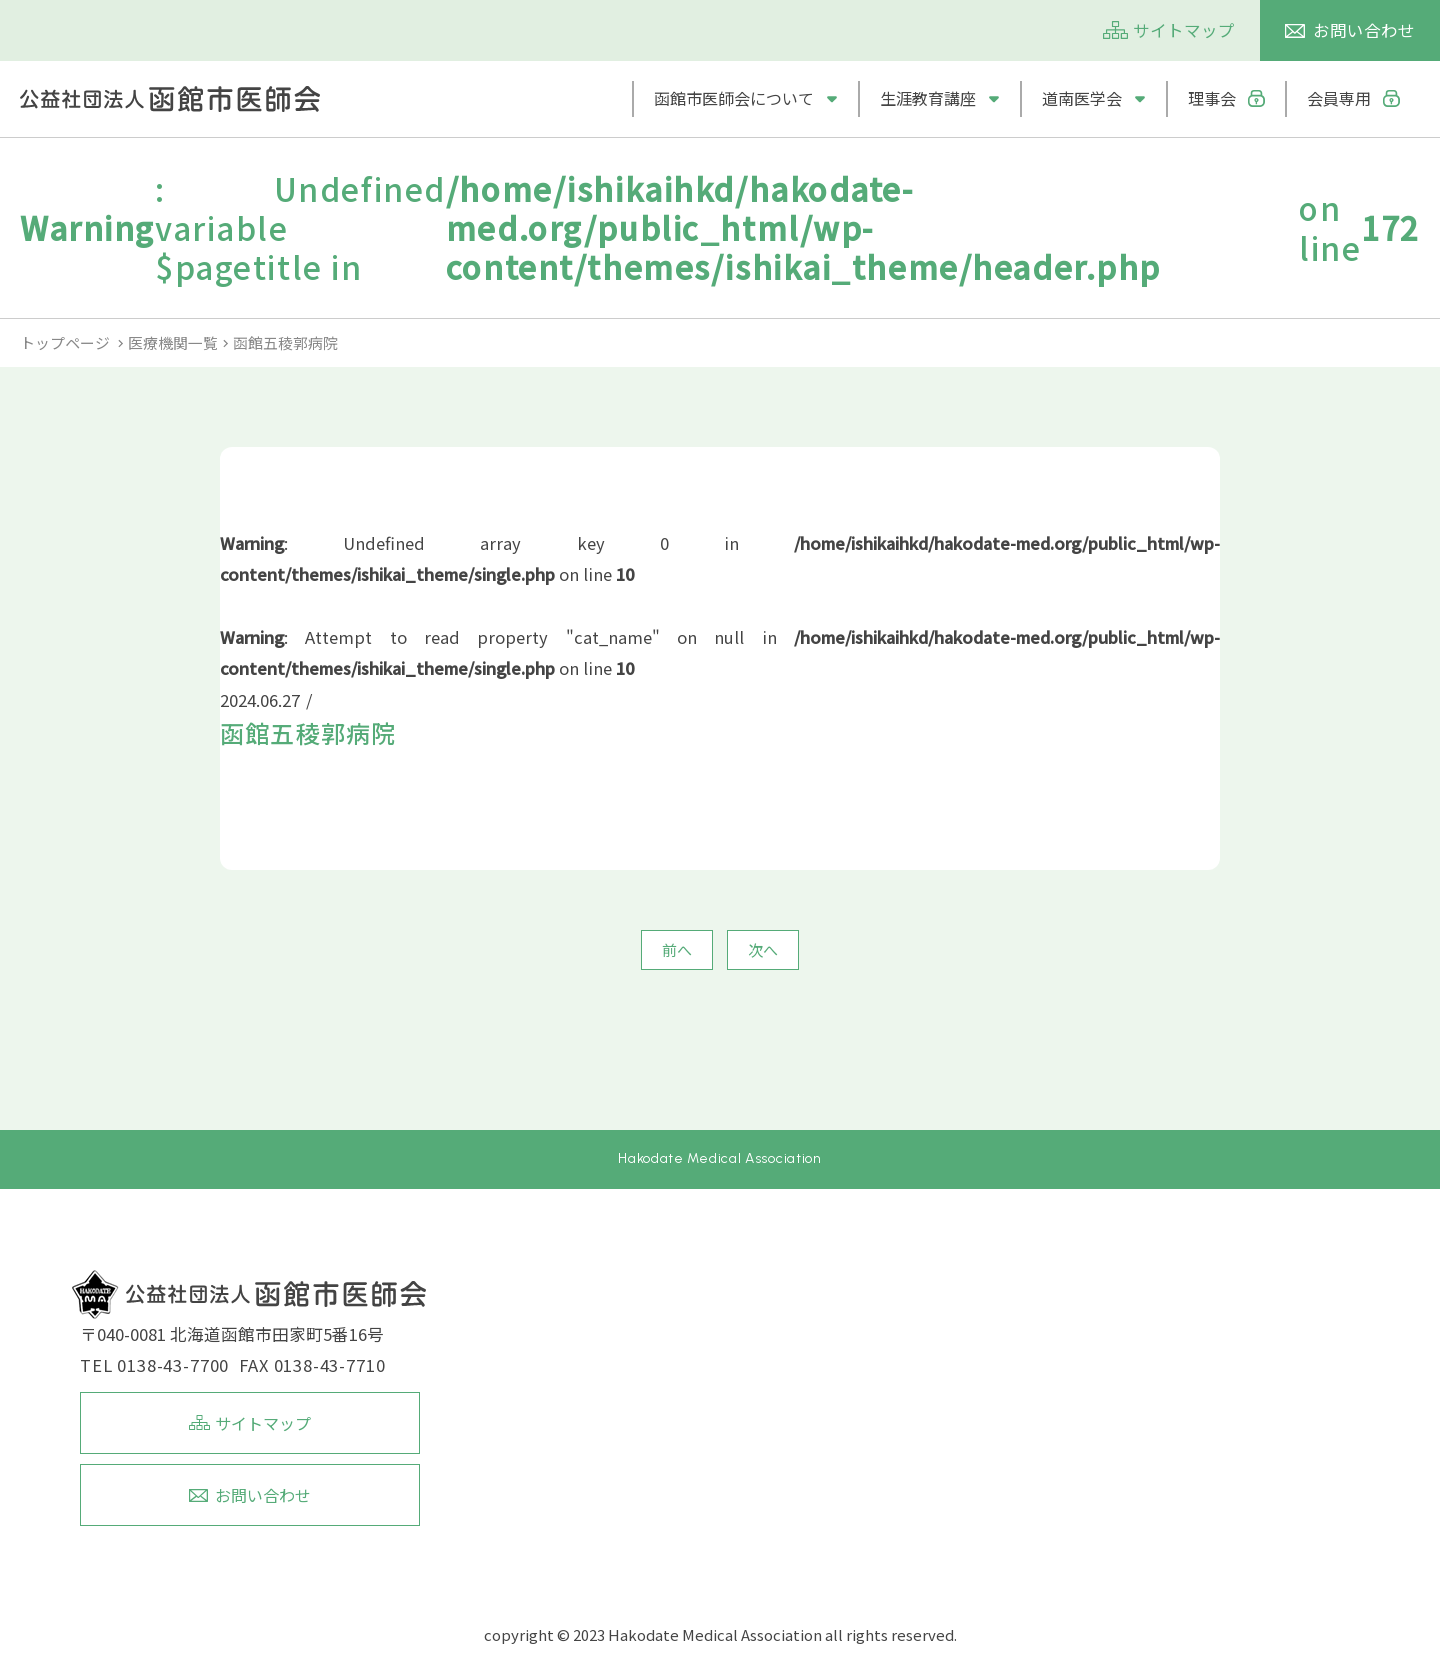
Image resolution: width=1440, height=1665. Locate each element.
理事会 (1212, 98)
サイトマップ (1184, 30)
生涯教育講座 (928, 98)
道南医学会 (1082, 98)
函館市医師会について (734, 98)
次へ (763, 949)
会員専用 (1339, 98)
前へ (677, 949)
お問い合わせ (1364, 30)
